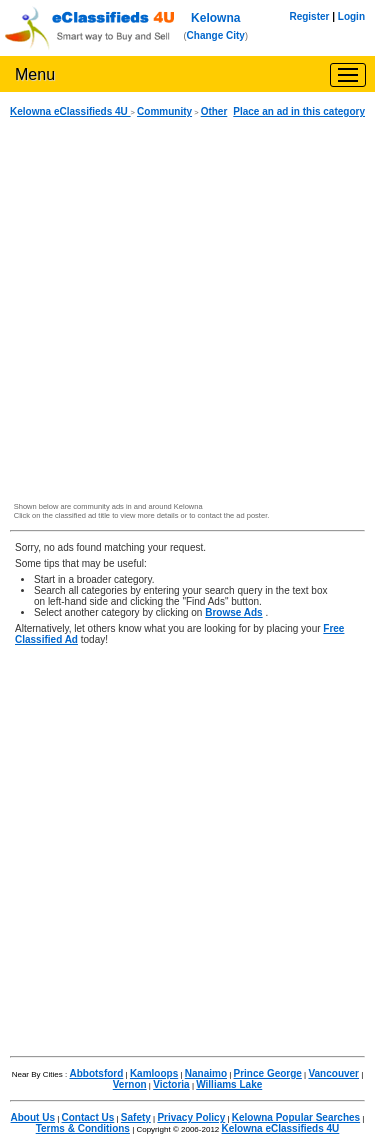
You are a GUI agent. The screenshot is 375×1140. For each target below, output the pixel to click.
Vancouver (333, 1073)
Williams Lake (229, 1084)
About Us (33, 1117)
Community (164, 111)
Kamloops (154, 1073)
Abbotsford (96, 1073)
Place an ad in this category (299, 111)
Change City (216, 35)
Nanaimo (206, 1073)
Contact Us (88, 1117)
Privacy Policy (191, 1117)
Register (309, 16)
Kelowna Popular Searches (296, 1117)
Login (351, 16)
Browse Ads (233, 612)
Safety (136, 1117)
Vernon (130, 1084)
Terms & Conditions (83, 1128)
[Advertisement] (187, 309)
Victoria (171, 1084)
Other (214, 111)
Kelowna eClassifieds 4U (70, 111)
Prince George (268, 1073)
